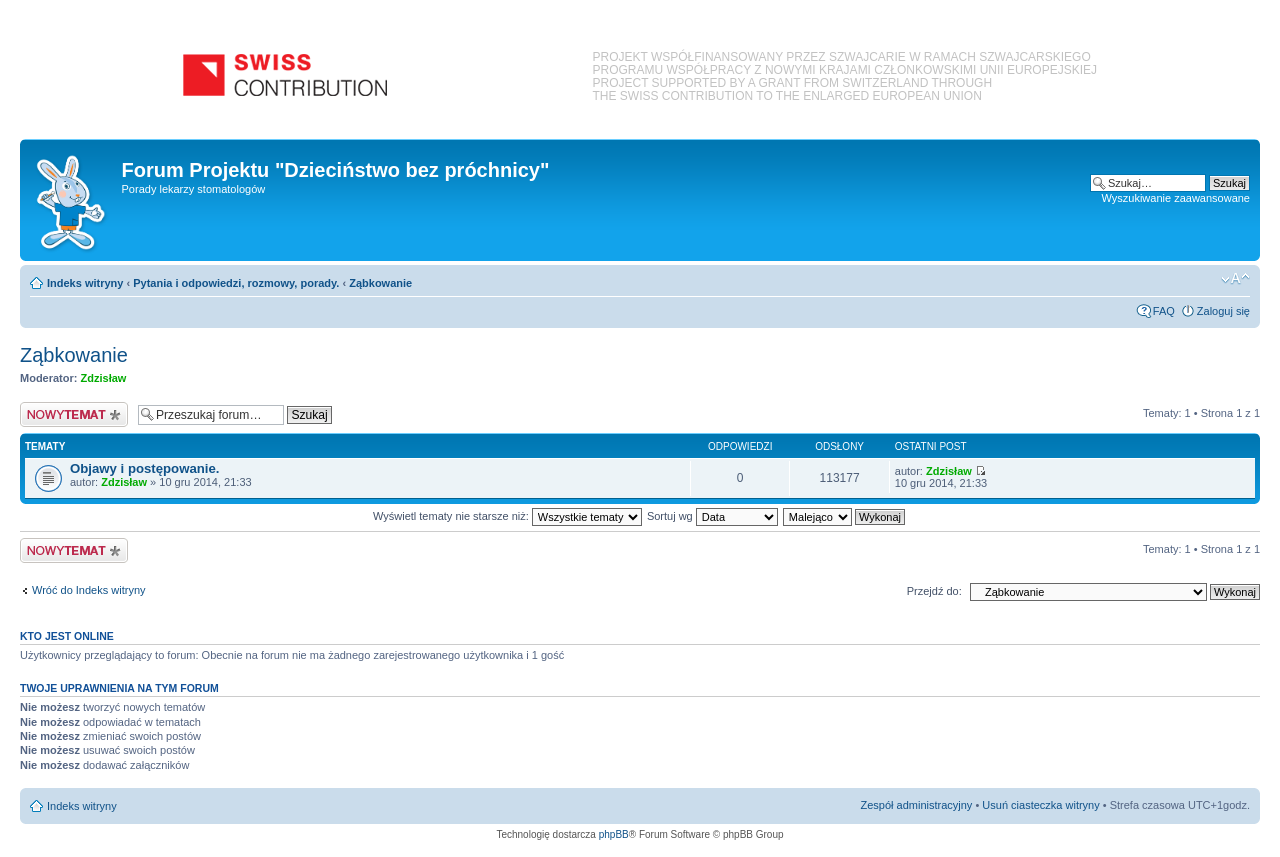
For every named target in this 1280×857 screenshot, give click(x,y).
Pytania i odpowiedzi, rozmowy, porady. (236, 283)
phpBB (614, 834)
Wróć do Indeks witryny (89, 590)
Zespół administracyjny (917, 805)
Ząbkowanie (380, 283)
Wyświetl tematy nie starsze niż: (507, 516)
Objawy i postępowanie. (145, 468)
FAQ (1164, 311)
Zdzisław (104, 378)
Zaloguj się (1223, 311)
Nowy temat (74, 414)
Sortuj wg (712, 516)
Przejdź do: (934, 591)
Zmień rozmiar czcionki (1235, 279)
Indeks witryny (85, 283)
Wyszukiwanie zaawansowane (1176, 198)
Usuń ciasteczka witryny (1040, 805)
